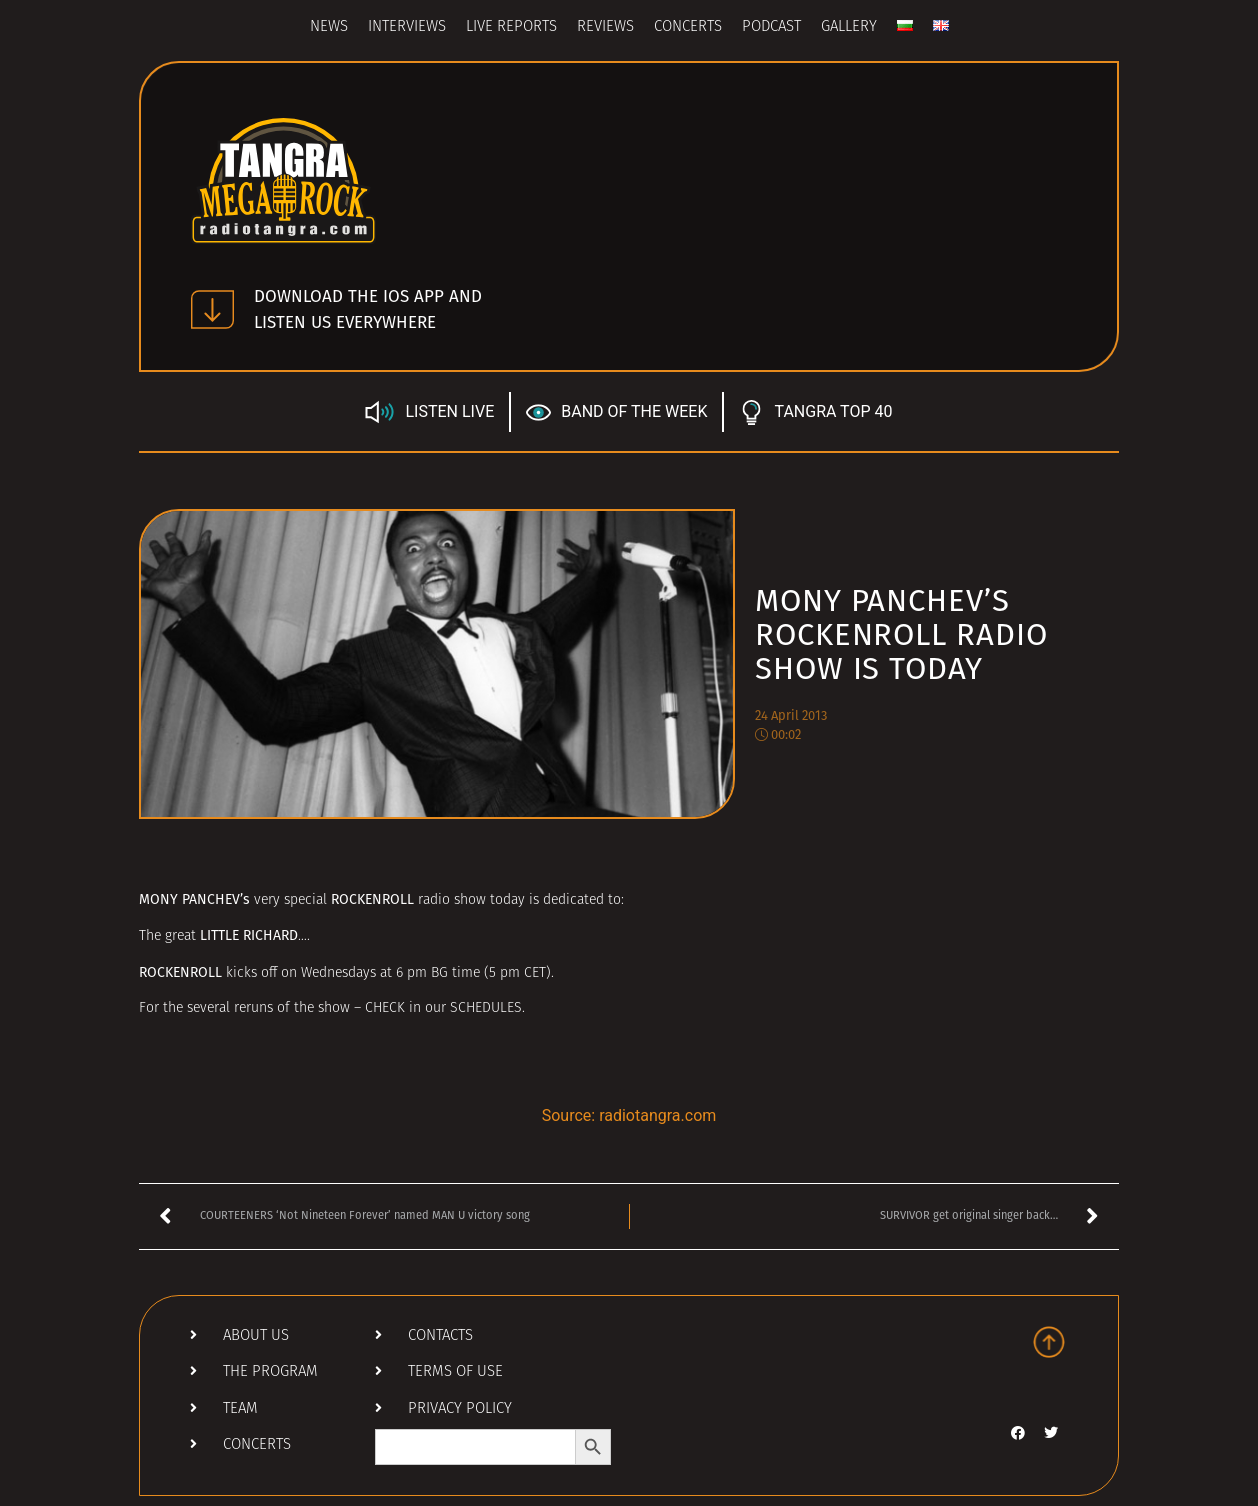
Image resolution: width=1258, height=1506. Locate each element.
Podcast (771, 27)
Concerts (688, 27)
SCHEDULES (486, 1008)
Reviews (605, 27)
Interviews (407, 27)
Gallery (849, 27)
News (329, 27)
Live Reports (511, 27)
